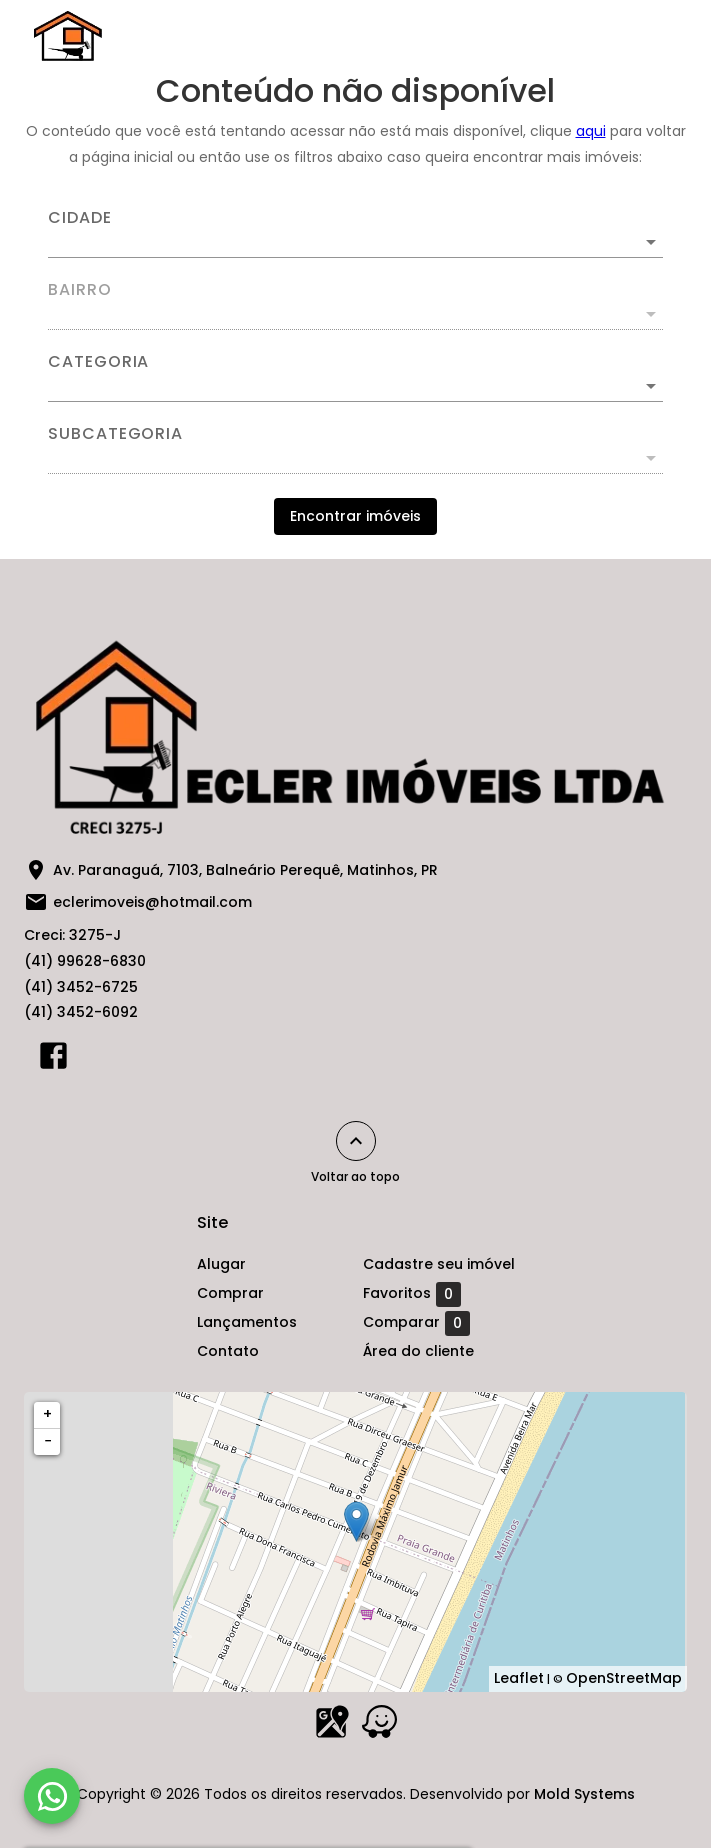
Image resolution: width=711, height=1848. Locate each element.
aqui (591, 131)
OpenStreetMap (624, 1678)
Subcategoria (115, 434)
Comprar (230, 1293)
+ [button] (47, 1414)
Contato (228, 1351)
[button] (355, 386)
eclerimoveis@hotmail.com (152, 902)
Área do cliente (418, 1351)
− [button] (48, 1441)
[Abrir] (651, 242)
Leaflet (519, 1678)
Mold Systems (584, 1794)
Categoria (98, 362)
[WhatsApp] (52, 1796)
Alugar (221, 1264)
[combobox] (355, 234)
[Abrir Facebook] (53, 1060)
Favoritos (412, 1294)
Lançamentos (247, 1322)
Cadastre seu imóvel (439, 1264)
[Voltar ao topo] (356, 1141)
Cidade (80, 218)
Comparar (416, 1323)
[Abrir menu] (645, 36)
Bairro (80, 290)
